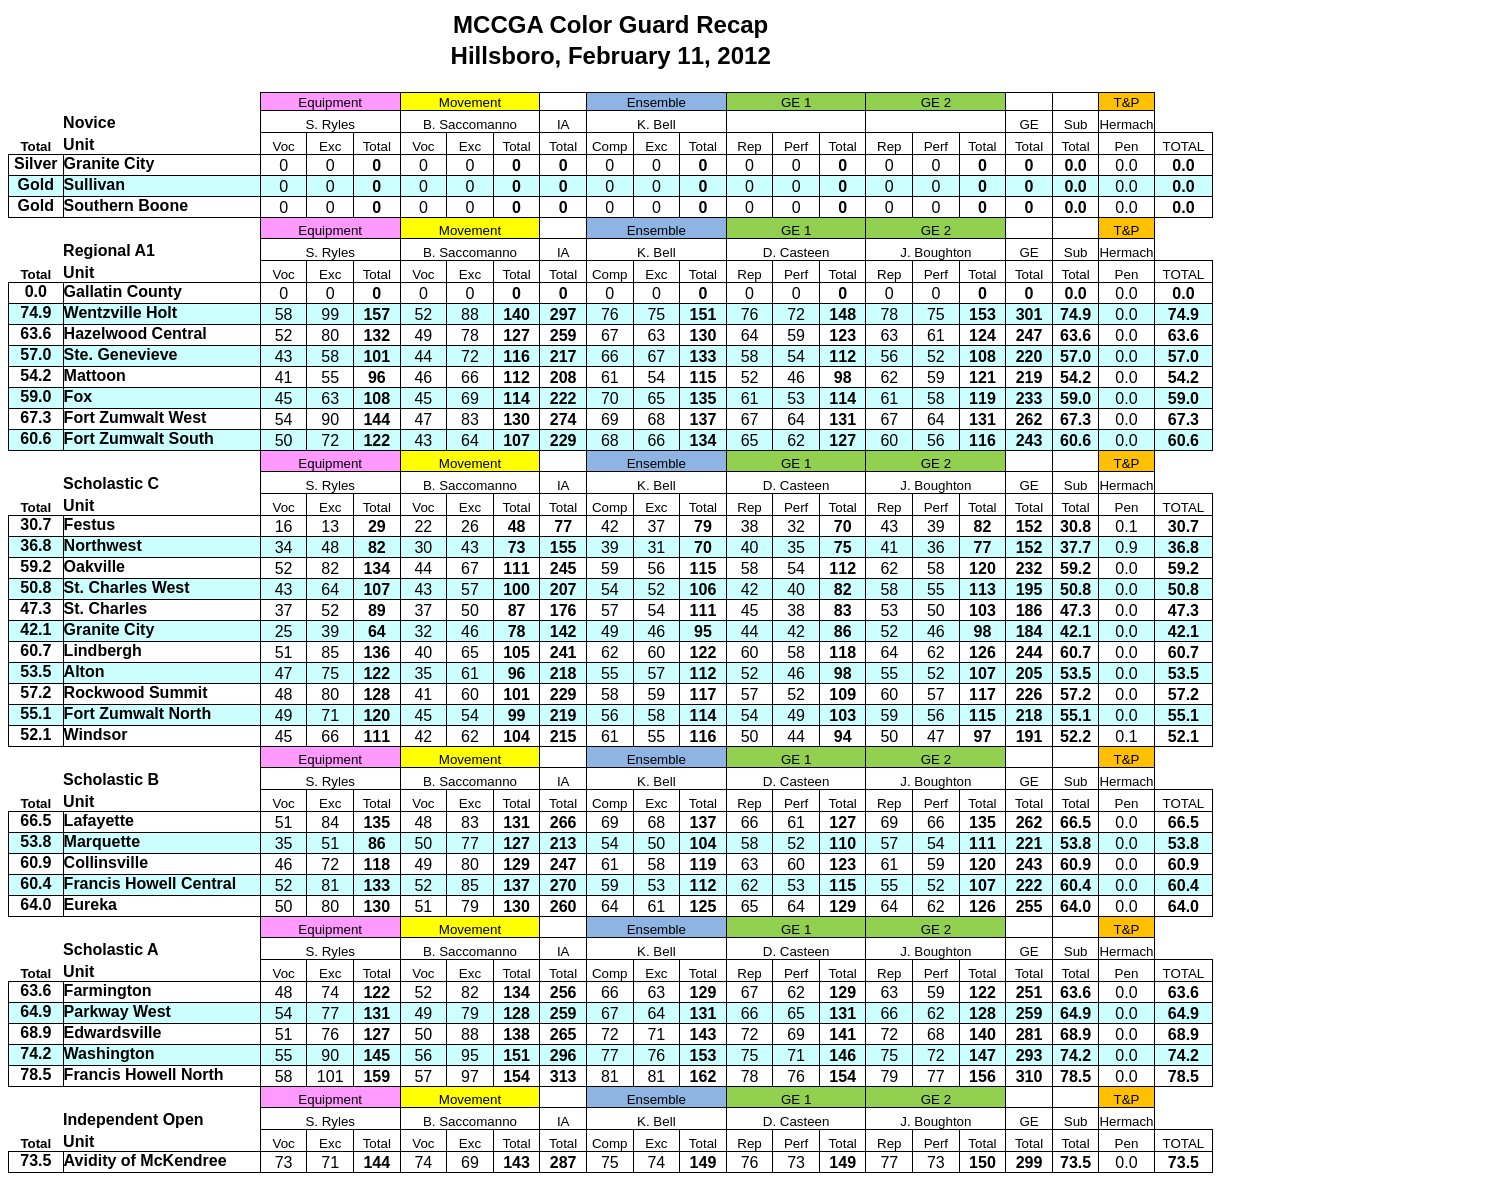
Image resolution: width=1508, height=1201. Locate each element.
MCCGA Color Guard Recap (610, 24)
